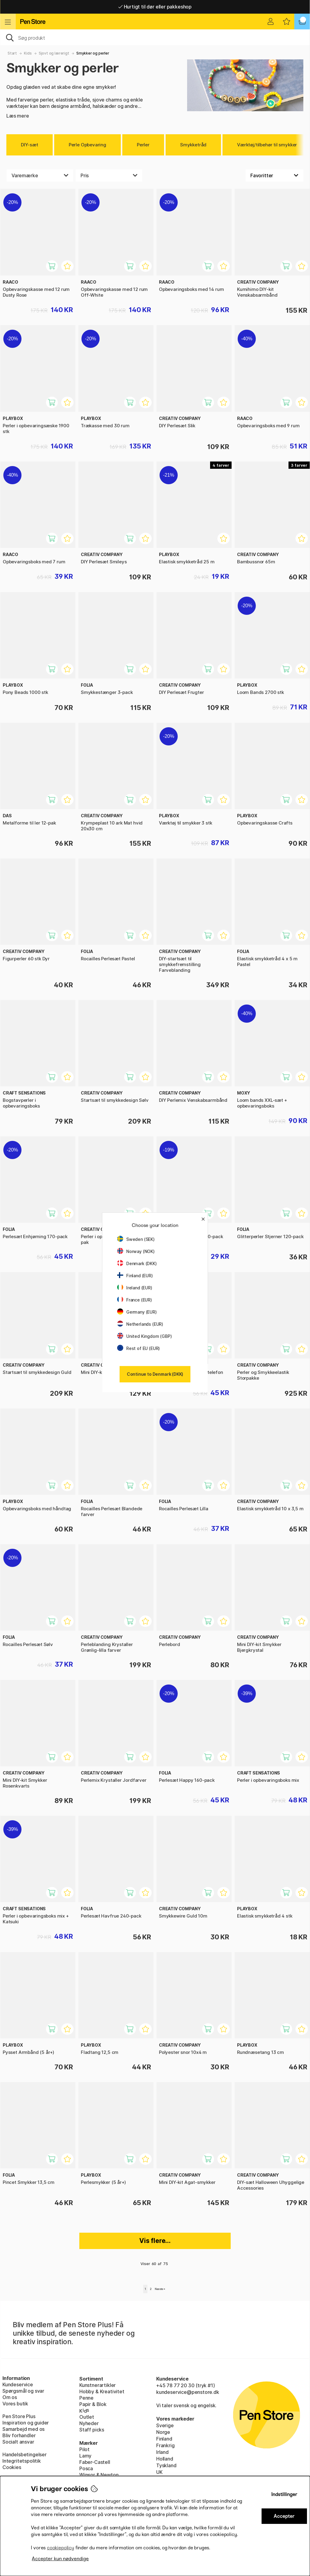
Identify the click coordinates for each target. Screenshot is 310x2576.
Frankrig (165, 2445)
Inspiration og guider (25, 2423)
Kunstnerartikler (97, 2385)
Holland (164, 2459)
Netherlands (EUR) (140, 1324)
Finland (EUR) (135, 1275)
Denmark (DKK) (137, 1263)
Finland (164, 2439)
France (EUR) (134, 1299)
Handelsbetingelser (24, 2454)
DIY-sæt (29, 145)
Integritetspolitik (21, 2461)
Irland (162, 2452)
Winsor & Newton (98, 2475)
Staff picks (91, 2430)
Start (12, 53)
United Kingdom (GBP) (144, 1336)
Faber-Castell (94, 2462)
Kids (27, 53)
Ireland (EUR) (134, 1287)
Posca (86, 2468)
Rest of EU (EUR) (138, 1348)
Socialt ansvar (18, 2442)
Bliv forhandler (18, 2435)
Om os (9, 2397)
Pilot (84, 2449)
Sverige (165, 2425)
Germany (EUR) (137, 1312)
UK (159, 2472)
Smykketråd (193, 145)
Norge (163, 2432)
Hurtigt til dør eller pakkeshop (155, 7)
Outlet (86, 2417)
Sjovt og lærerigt (54, 53)
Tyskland (166, 2465)
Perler (143, 145)
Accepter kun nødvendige (60, 2558)
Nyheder (89, 2423)
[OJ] (155, 37)
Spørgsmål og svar (23, 2391)
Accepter (284, 2516)
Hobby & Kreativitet (101, 2391)
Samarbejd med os (23, 2429)
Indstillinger (284, 2494)
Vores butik (15, 2404)
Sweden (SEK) (136, 1239)
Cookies (11, 2467)
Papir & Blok (93, 2404)
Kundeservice (17, 2384)
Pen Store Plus (18, 2416)
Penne (86, 2398)
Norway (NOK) (136, 1251)
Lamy (85, 2456)
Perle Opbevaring (87, 145)
